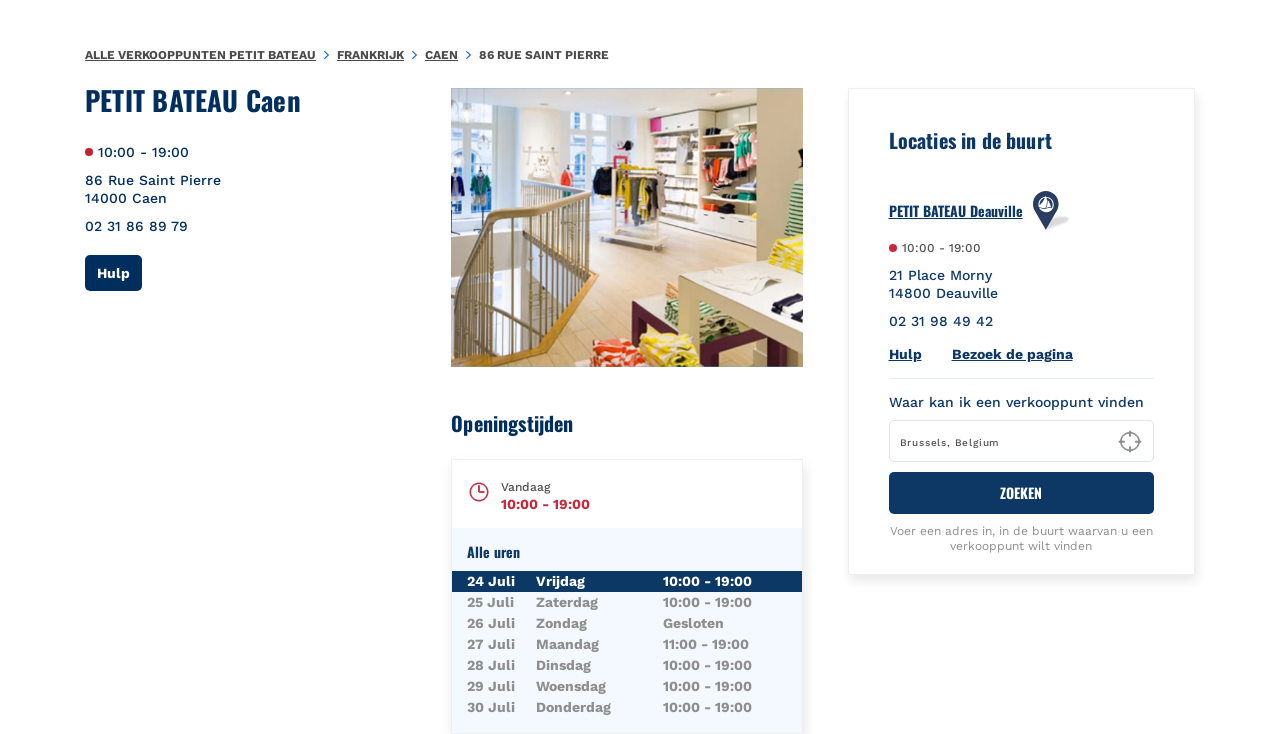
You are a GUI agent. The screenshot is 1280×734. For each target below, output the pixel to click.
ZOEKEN (1021, 492)
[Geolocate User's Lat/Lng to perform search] (1130, 442)
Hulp (119, 272)
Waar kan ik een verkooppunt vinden (1016, 402)
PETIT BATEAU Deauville (956, 211)
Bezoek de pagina (1012, 354)
